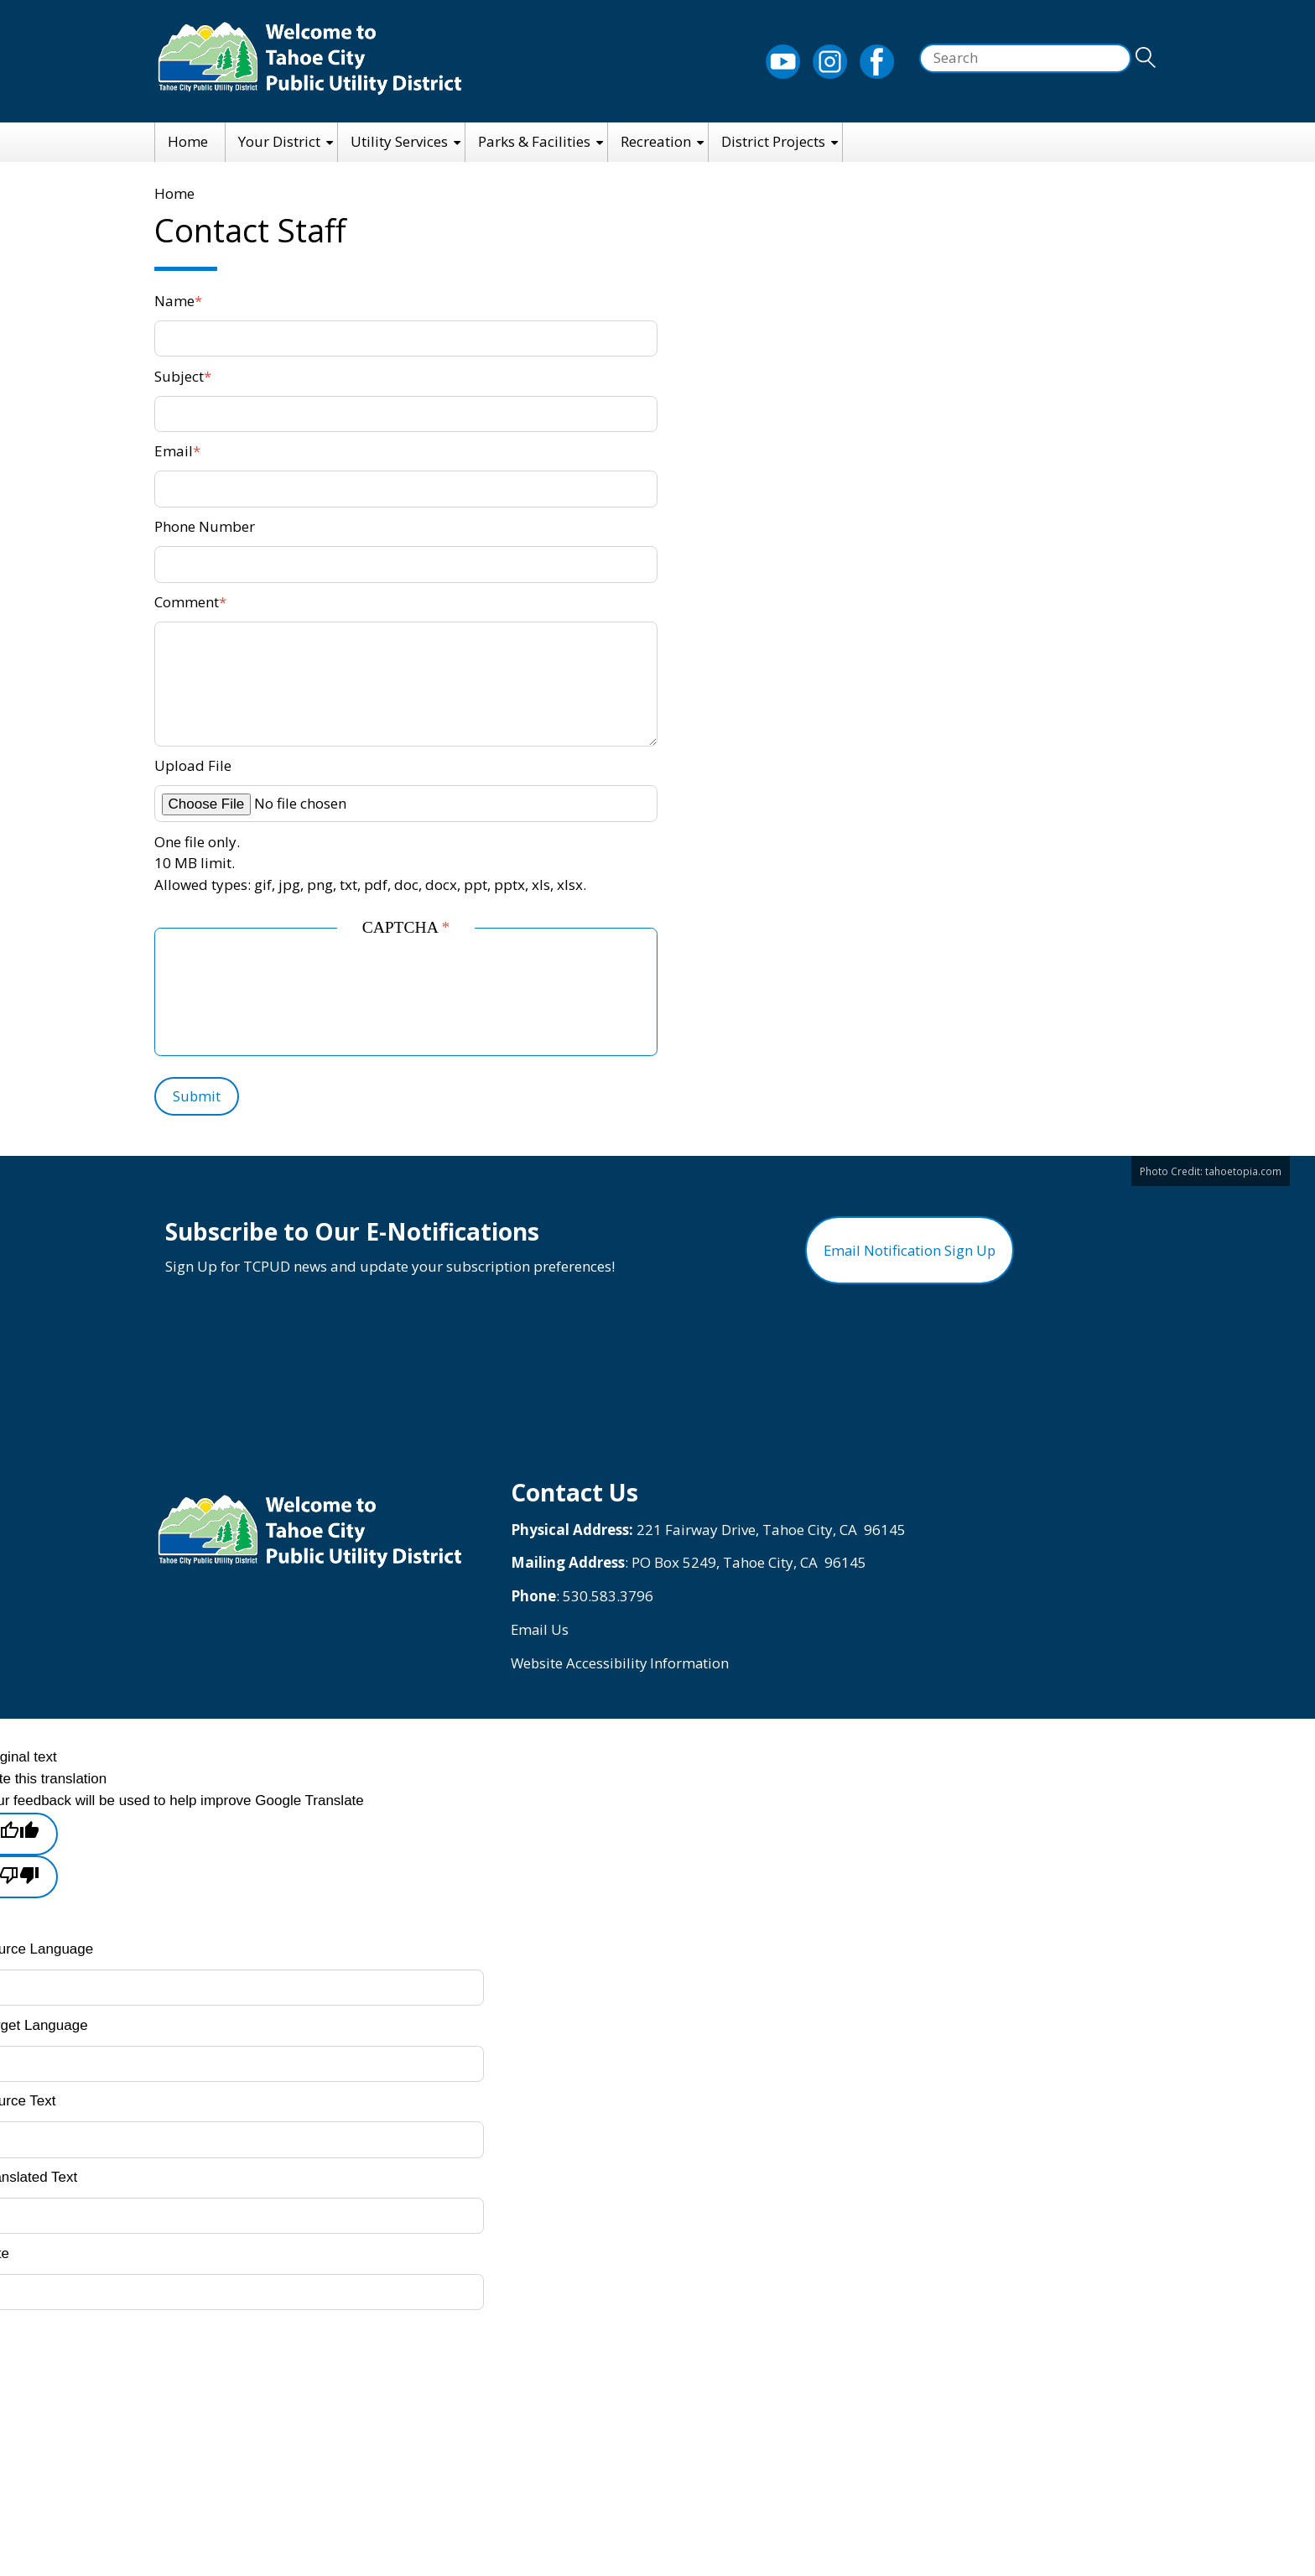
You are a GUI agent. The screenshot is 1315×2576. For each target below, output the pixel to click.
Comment (186, 601)
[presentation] (307, 997)
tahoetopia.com (1243, 1171)
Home (188, 141)
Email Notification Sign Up (909, 1254)
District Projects (773, 141)
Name (174, 300)
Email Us (540, 1636)
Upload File (192, 765)
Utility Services (399, 141)
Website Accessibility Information (622, 1669)
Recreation (656, 141)
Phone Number (204, 526)
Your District (279, 141)
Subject (179, 376)
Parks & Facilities (534, 141)
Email (173, 451)
